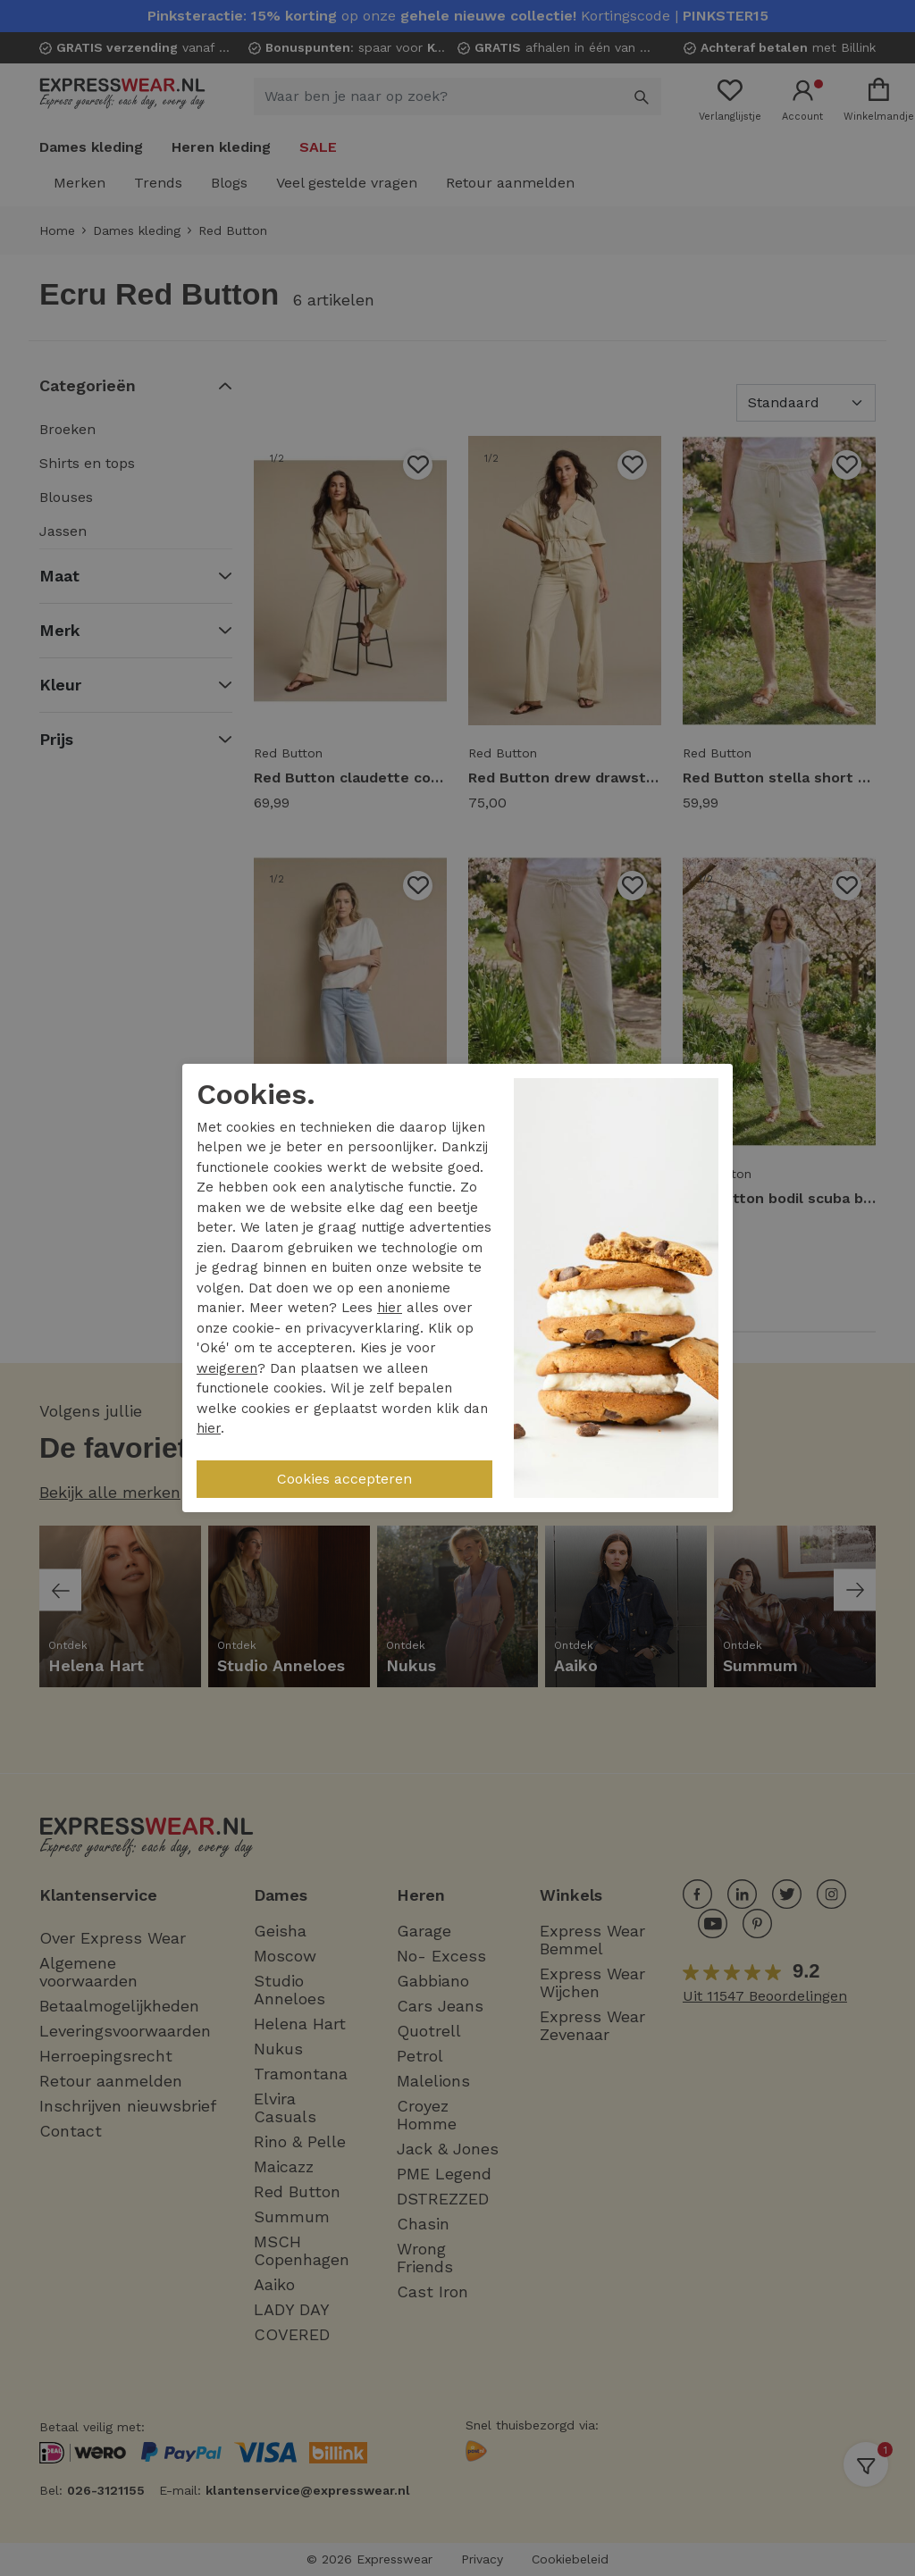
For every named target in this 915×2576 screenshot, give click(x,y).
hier (389, 1308)
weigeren (227, 1368)
